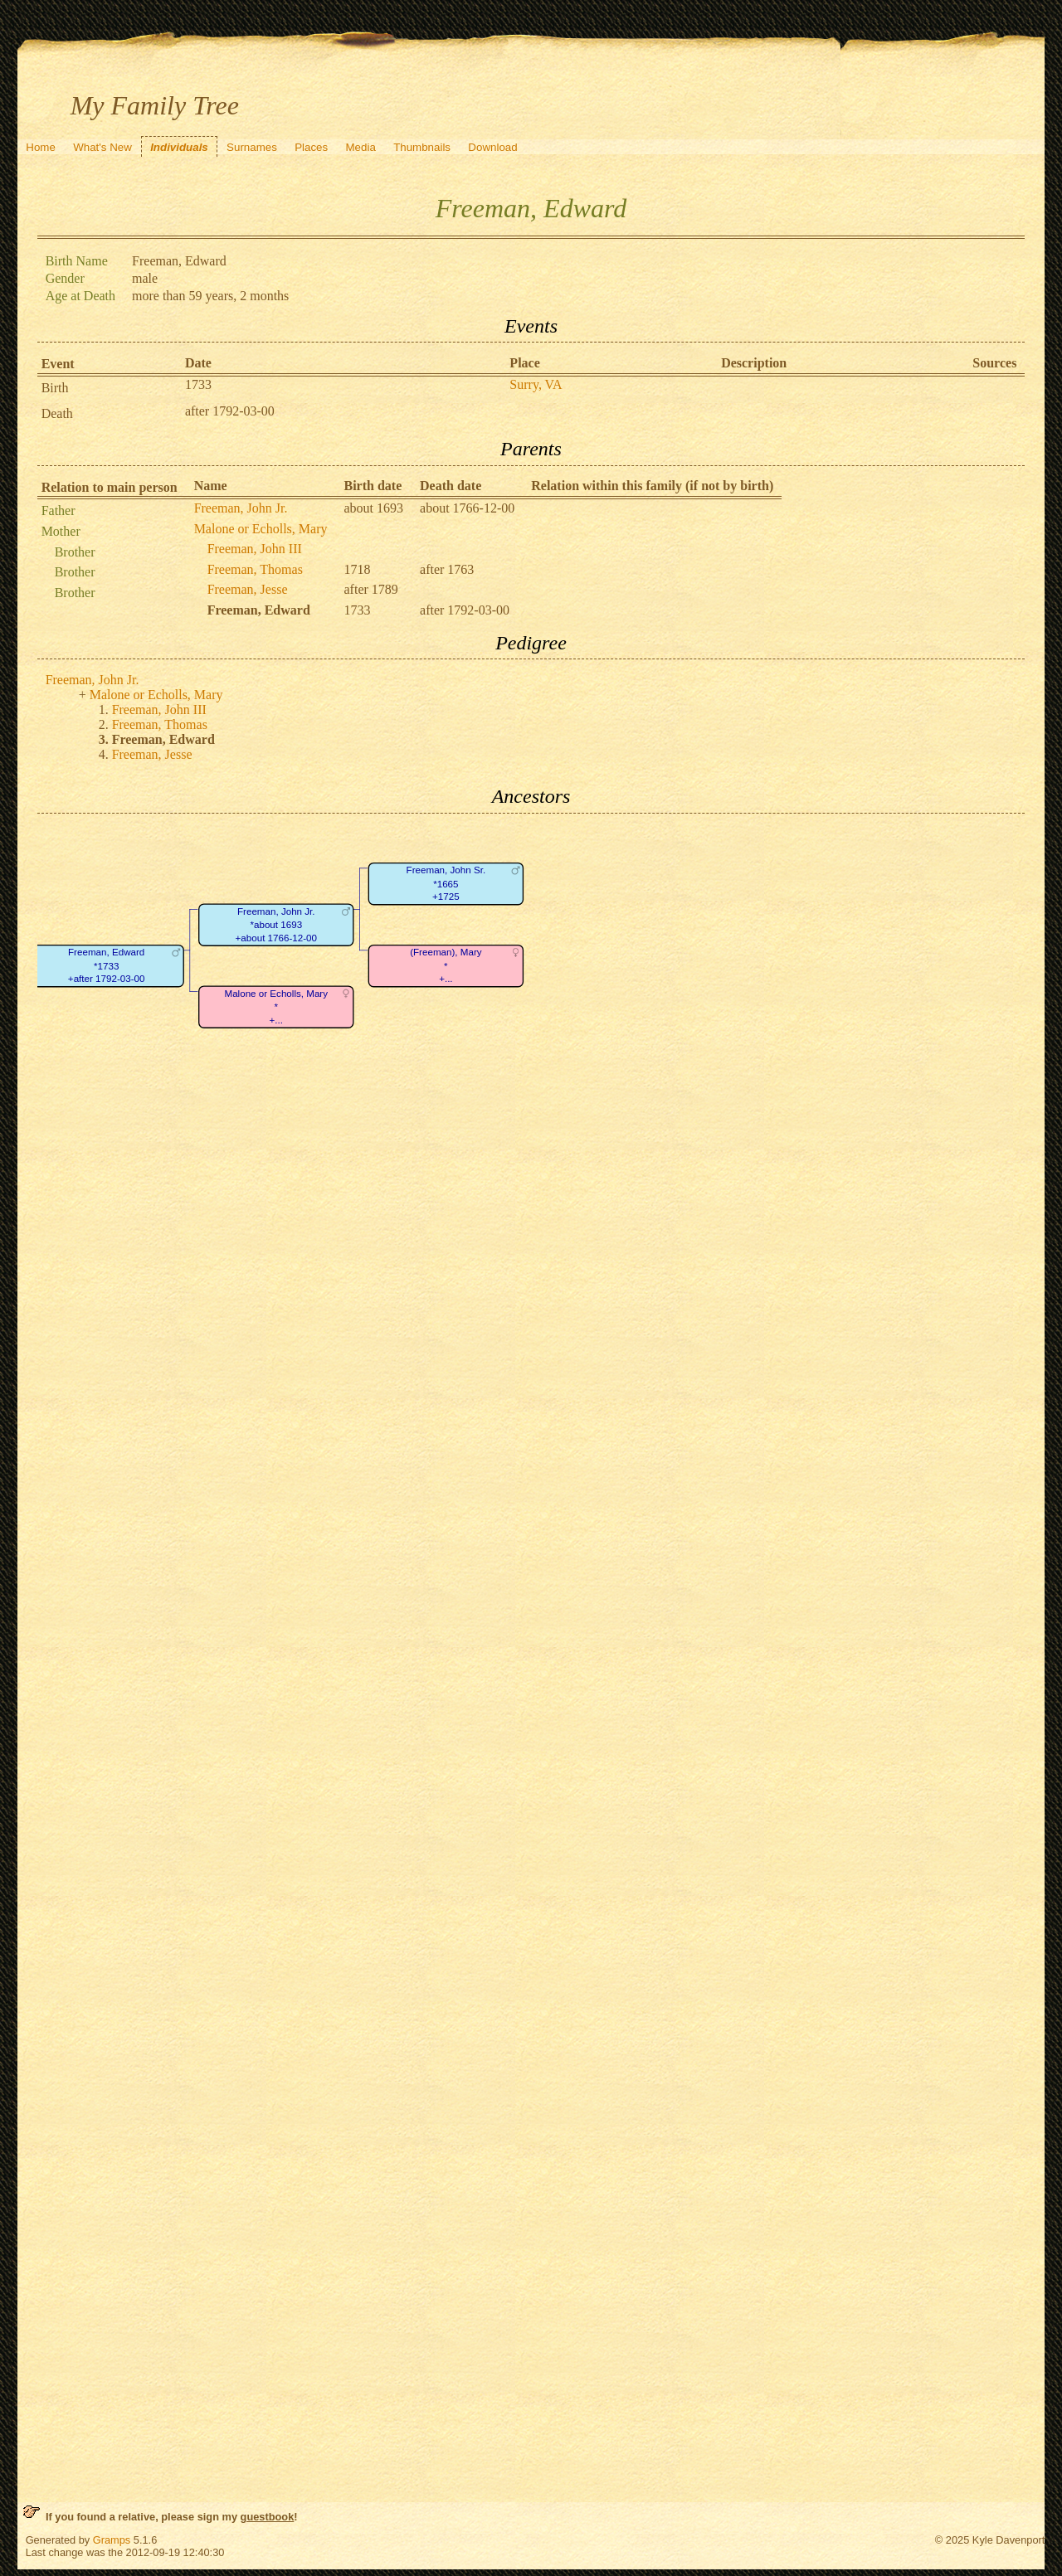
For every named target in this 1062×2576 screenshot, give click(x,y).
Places (311, 147)
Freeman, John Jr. (241, 508)
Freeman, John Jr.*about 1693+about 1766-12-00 (275, 925)
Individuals (179, 147)
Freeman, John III (254, 549)
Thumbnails (422, 147)
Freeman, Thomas (255, 569)
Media (361, 147)
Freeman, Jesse (247, 589)
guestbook (268, 2516)
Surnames (252, 147)
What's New (102, 147)
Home (41, 147)
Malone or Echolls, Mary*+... (276, 1007)
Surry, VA (535, 384)
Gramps (112, 2540)
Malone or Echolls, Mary (261, 529)
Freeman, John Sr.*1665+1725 (445, 883)
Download (492, 147)
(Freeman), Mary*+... (445, 965)
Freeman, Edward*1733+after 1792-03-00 (105, 965)
